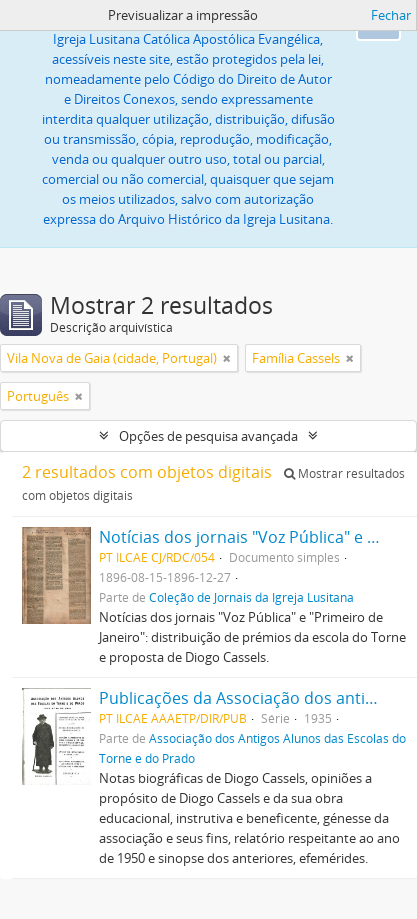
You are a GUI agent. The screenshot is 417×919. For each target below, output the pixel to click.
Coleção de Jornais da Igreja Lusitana (251, 597)
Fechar (391, 15)
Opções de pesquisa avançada (208, 436)
